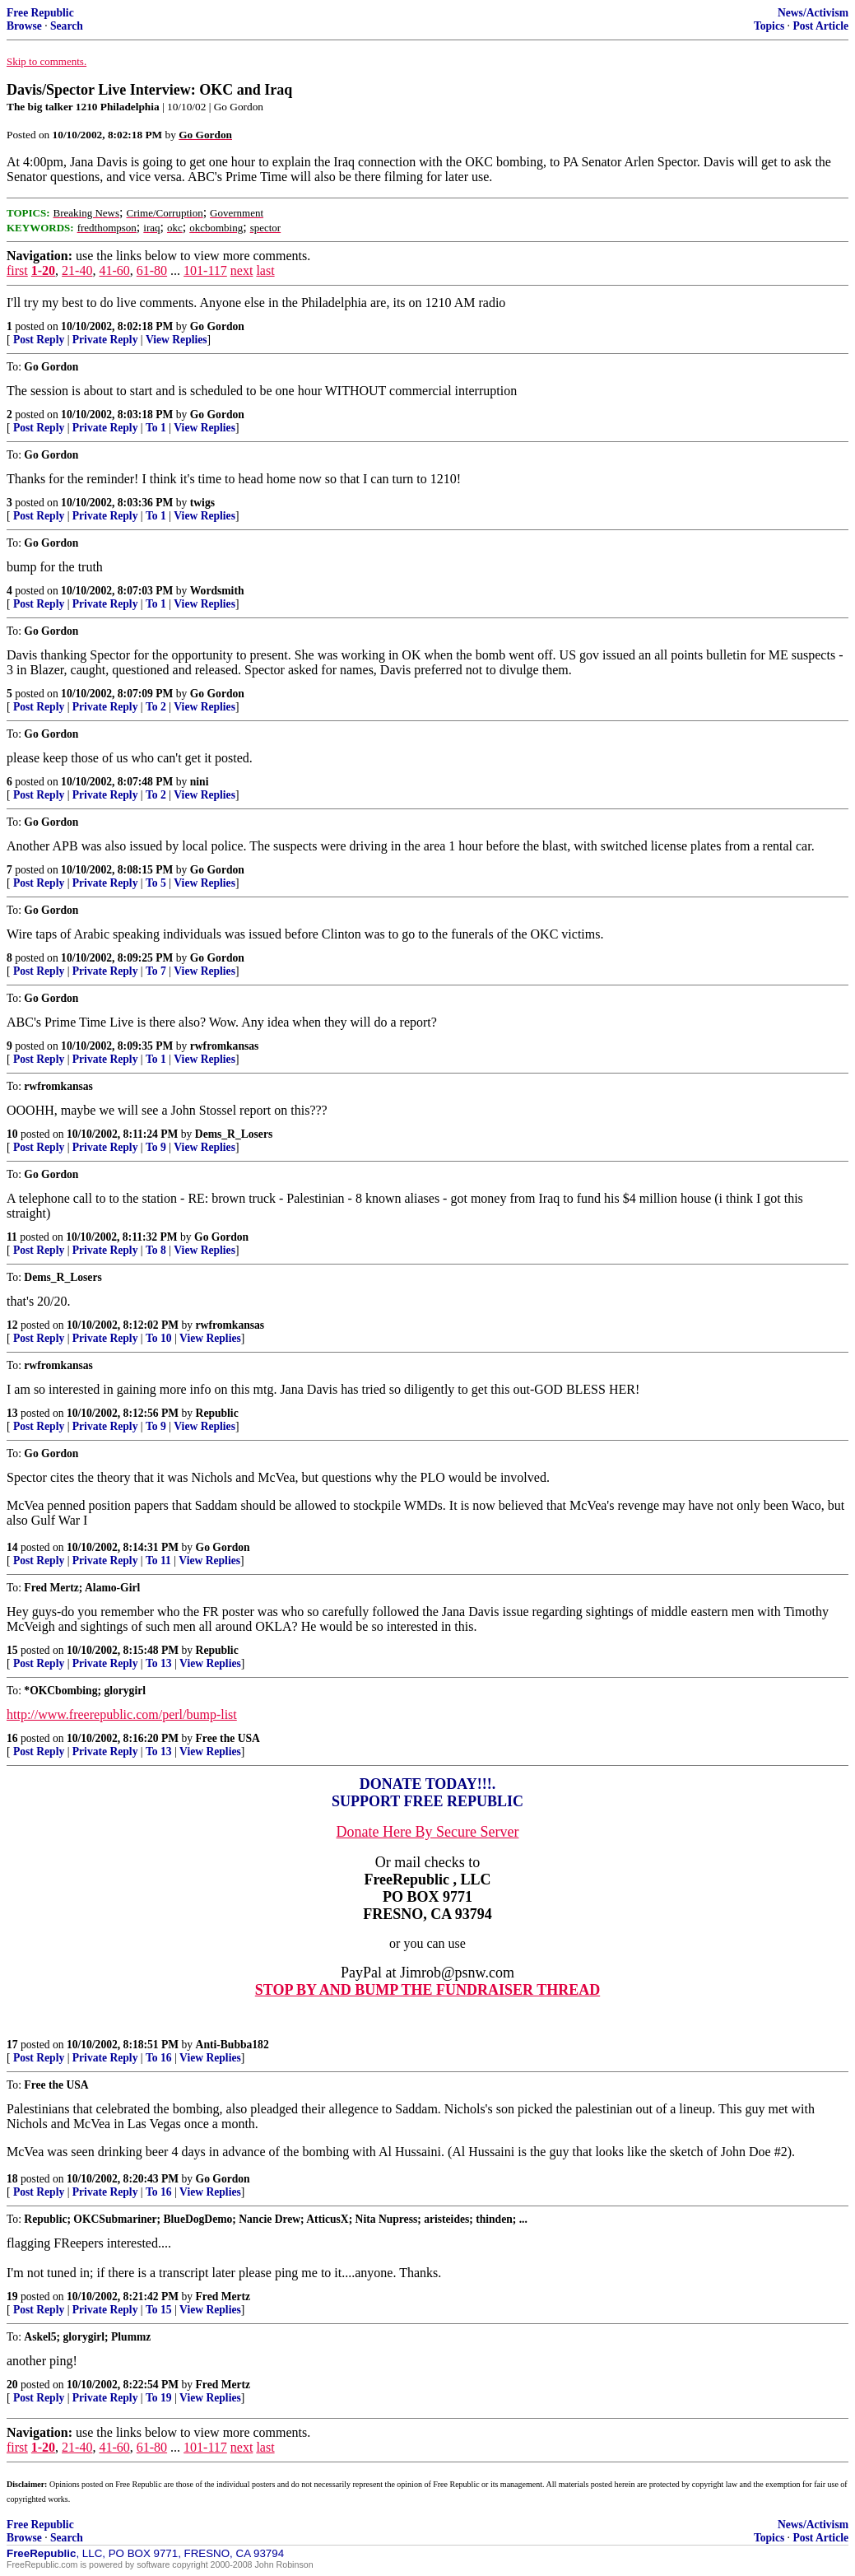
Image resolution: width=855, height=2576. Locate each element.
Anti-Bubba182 (232, 2044)
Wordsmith (217, 591)
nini (199, 782)
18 (12, 2179)
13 (12, 1413)
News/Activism (813, 13)
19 (12, 2296)
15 (12, 1650)
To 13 (159, 1663)
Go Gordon (217, 326)
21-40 (77, 270)
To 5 (156, 883)
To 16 (159, 2058)
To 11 (158, 1560)
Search (66, 26)
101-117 (205, 270)
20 (12, 2384)
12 (12, 1325)
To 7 (156, 971)
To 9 (156, 1147)
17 (12, 2044)
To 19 (159, 2398)
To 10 (159, 1338)
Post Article (820, 26)
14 (12, 1547)
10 (12, 1134)
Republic (217, 1413)
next (241, 270)
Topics (769, 26)
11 (12, 1237)
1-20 (43, 270)
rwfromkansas (224, 1046)
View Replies (176, 339)
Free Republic (40, 13)
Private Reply (105, 339)
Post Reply (38, 339)
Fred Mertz (223, 2296)
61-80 (152, 270)
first (17, 270)
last (265, 270)
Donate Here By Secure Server (428, 1832)
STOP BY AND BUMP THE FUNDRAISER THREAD (427, 1990)
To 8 (156, 1250)
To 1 (156, 428)
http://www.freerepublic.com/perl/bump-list (122, 1714)
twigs (202, 502)
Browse (24, 26)
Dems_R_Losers (233, 1134)
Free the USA (228, 1738)
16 (12, 1738)
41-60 (114, 270)
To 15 (159, 2309)
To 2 (156, 707)
